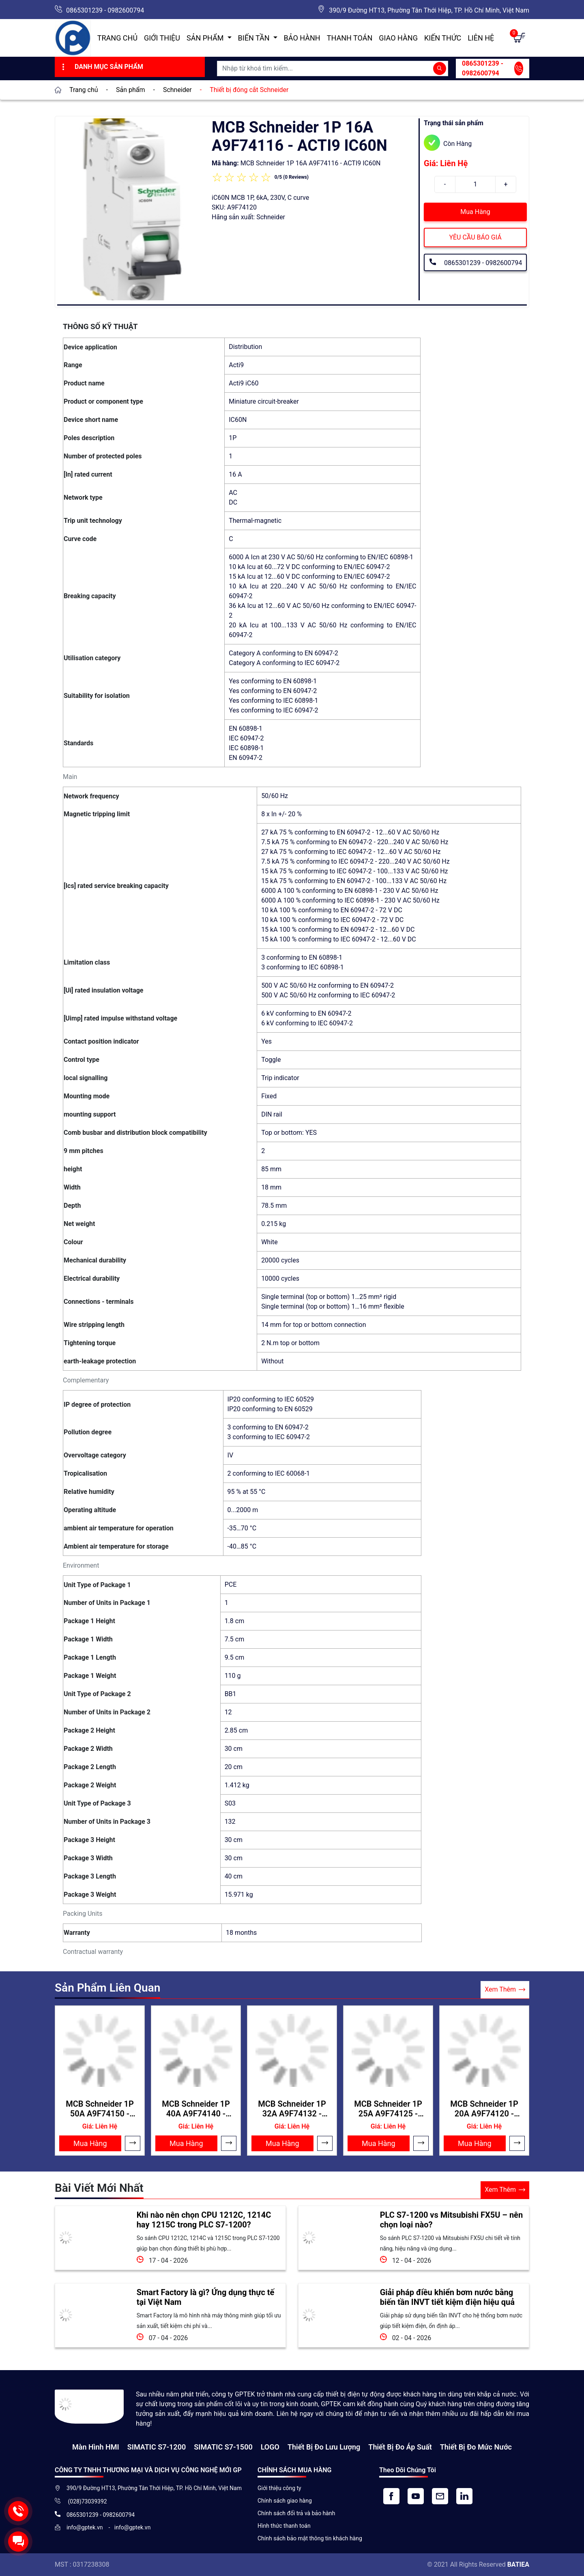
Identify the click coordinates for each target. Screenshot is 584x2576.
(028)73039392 (87, 2501)
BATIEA (518, 2564)
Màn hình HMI (95, 2447)
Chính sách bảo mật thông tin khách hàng (310, 2538)
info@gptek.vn (85, 2527)
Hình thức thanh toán (284, 2526)
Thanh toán (350, 38)
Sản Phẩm (206, 38)
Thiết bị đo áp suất (400, 2447)
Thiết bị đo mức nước (476, 2447)
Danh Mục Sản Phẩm (101, 67)
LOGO (270, 2447)
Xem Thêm (505, 1989)
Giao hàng (398, 38)
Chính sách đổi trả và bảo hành (296, 2513)
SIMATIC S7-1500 (223, 2447)
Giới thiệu (162, 38)
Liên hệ (481, 38)
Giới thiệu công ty (279, 2488)
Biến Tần (254, 38)
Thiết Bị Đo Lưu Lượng (324, 2447)
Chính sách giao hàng (285, 2500)
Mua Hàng (475, 212)
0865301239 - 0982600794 (105, 10)
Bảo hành (302, 38)
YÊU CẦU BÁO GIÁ (475, 237)
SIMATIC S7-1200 (156, 2447)
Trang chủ (117, 38)
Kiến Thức (442, 38)
